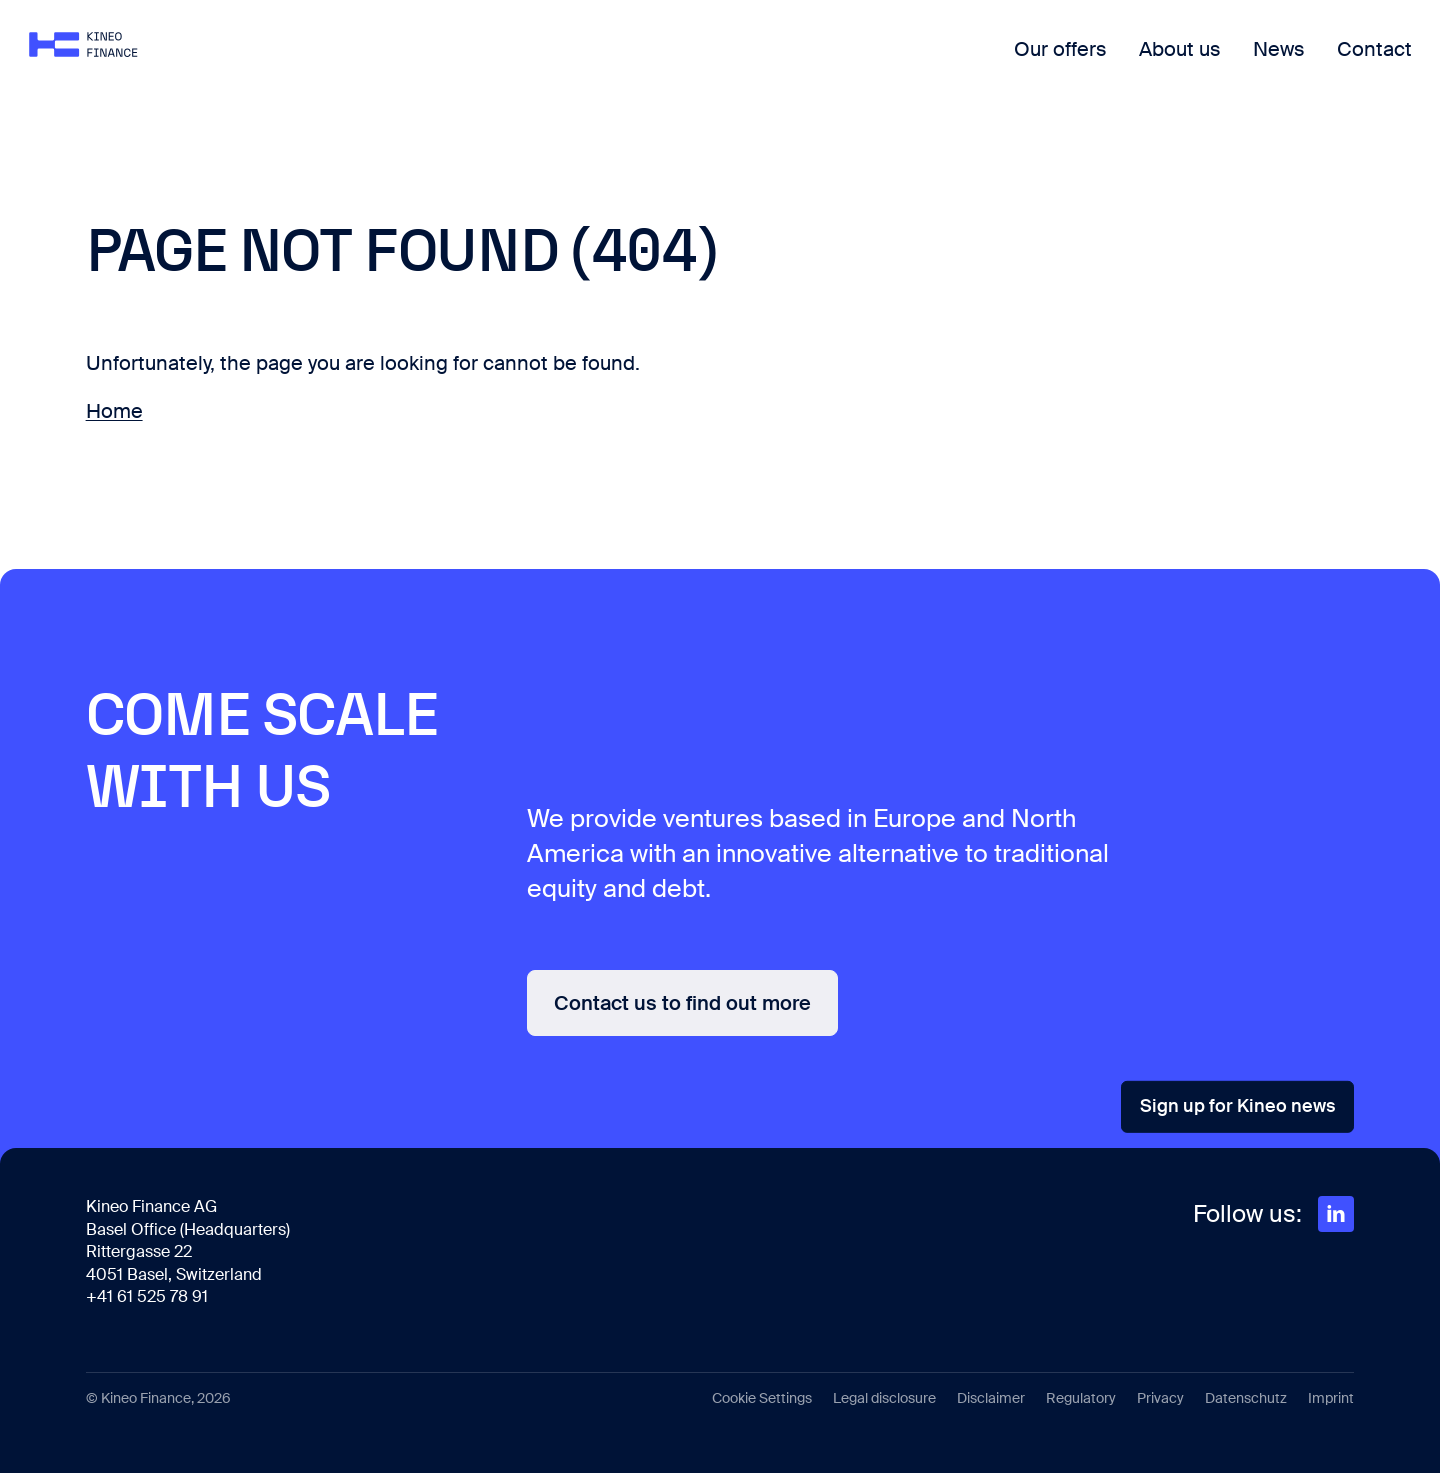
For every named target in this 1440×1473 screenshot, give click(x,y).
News (1222, 65)
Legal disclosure (884, 1398)
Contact (1317, 65)
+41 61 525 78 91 (147, 1296)
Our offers (1003, 65)
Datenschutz (1246, 1398)
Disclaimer (991, 1398)
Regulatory (1081, 1398)
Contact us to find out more (682, 1003)
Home (114, 411)
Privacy (1160, 1398)
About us (1123, 65)
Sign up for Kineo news (1237, 1106)
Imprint (1331, 1398)
